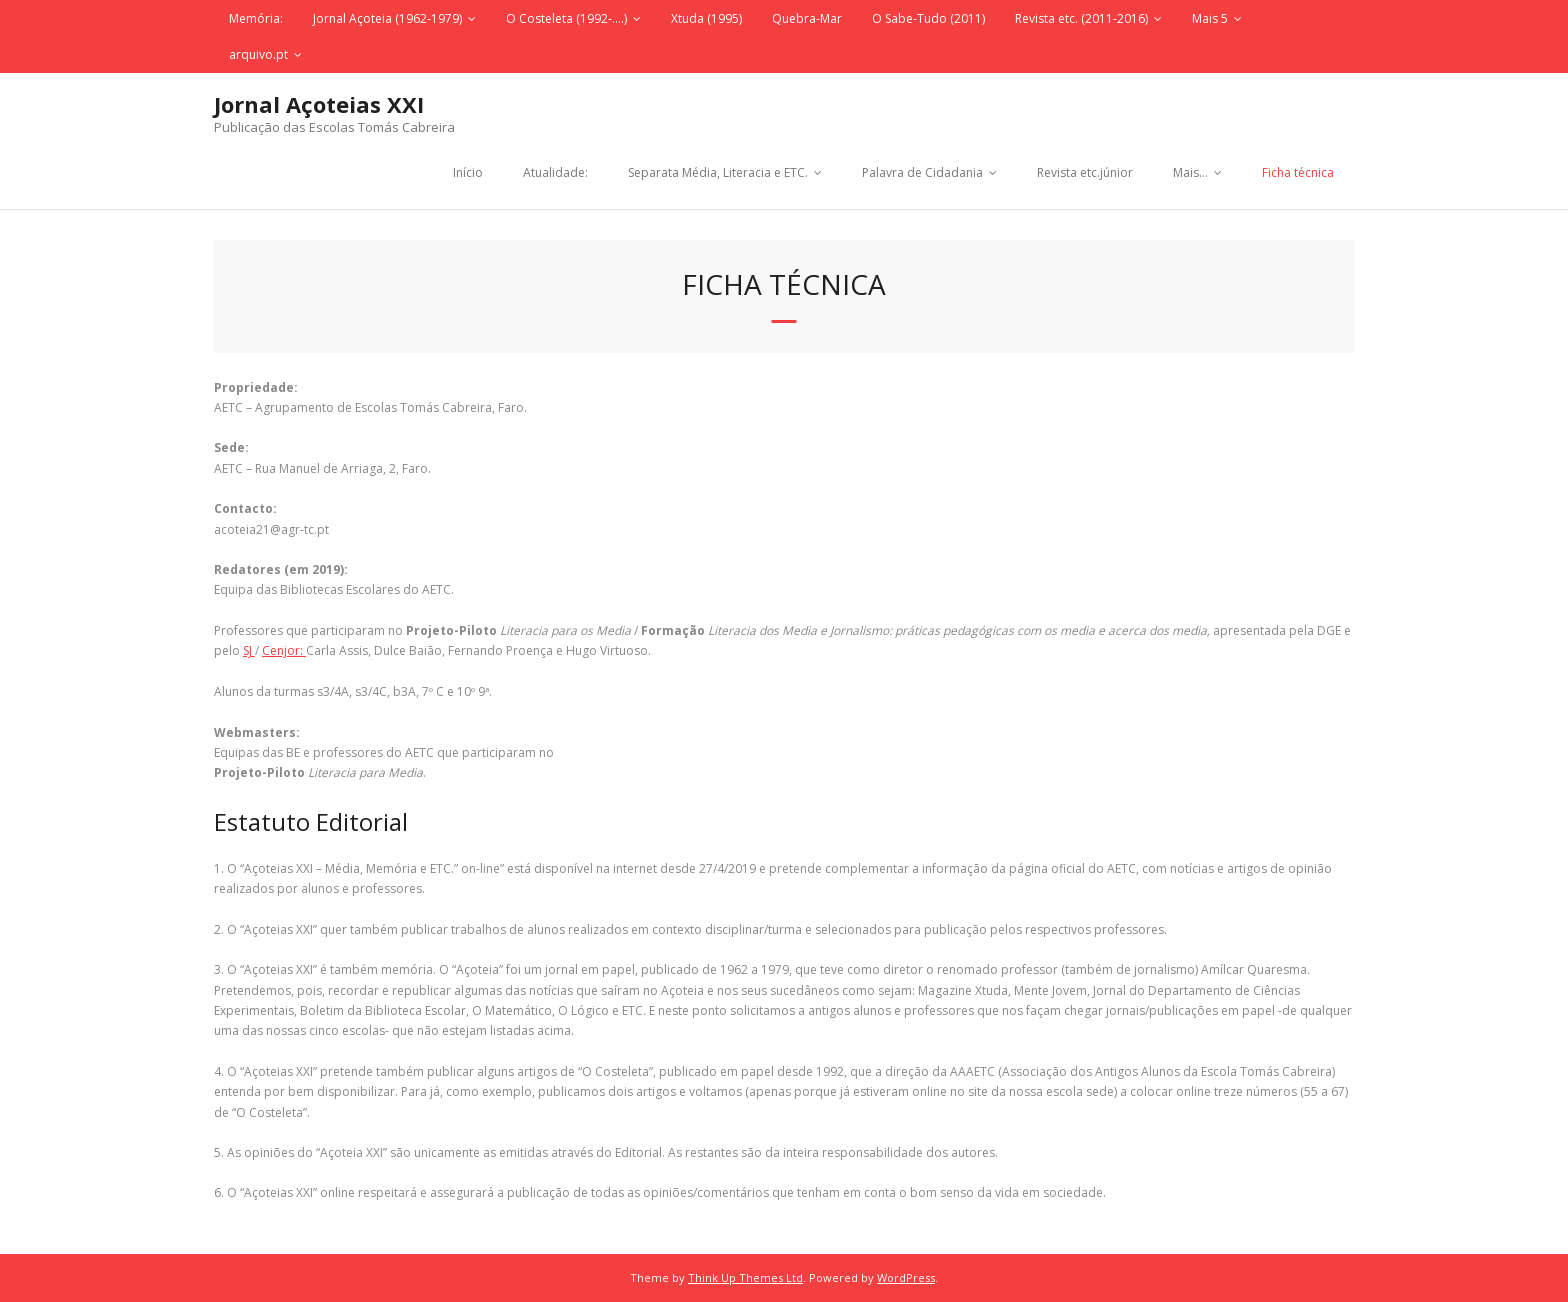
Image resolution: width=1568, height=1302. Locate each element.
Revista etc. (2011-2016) (1081, 18)
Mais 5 (1210, 18)
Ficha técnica (1298, 172)
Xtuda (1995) (706, 18)
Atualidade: (555, 172)
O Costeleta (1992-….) (566, 18)
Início (468, 172)
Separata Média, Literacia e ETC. (718, 172)
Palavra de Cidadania (922, 172)
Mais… (1190, 172)
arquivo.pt (258, 54)
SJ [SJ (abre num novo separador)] (249, 650)
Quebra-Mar (807, 18)
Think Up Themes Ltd (745, 1277)
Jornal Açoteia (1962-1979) (387, 18)
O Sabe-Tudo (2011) (928, 18)
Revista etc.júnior (1085, 172)
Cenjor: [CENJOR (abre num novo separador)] (284, 650)
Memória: (256, 18)
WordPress (906, 1277)
